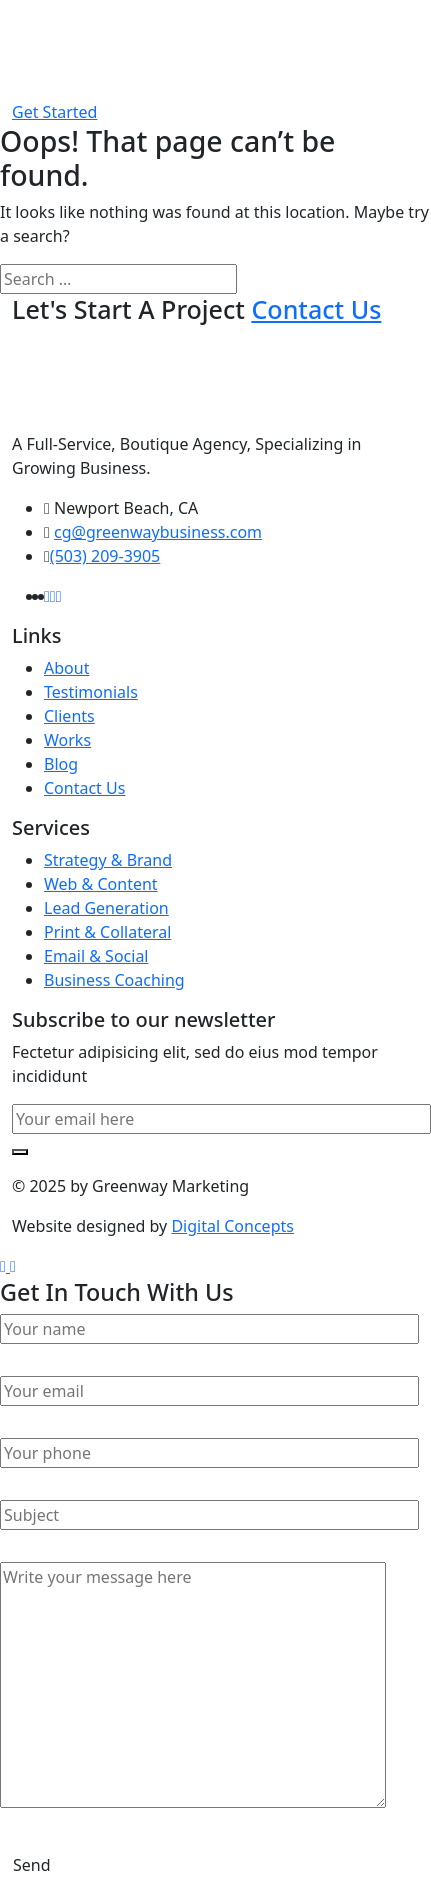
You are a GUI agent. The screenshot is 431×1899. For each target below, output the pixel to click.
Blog (61, 764)
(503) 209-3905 (105, 556)
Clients (69, 716)
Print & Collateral (107, 932)
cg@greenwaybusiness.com (158, 532)
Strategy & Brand (108, 860)
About (66, 668)
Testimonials (91, 692)
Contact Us (84, 788)
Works (67, 740)
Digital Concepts (232, 1226)
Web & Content (101, 884)
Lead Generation (106, 908)
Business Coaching (114, 980)
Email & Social (96, 956)
